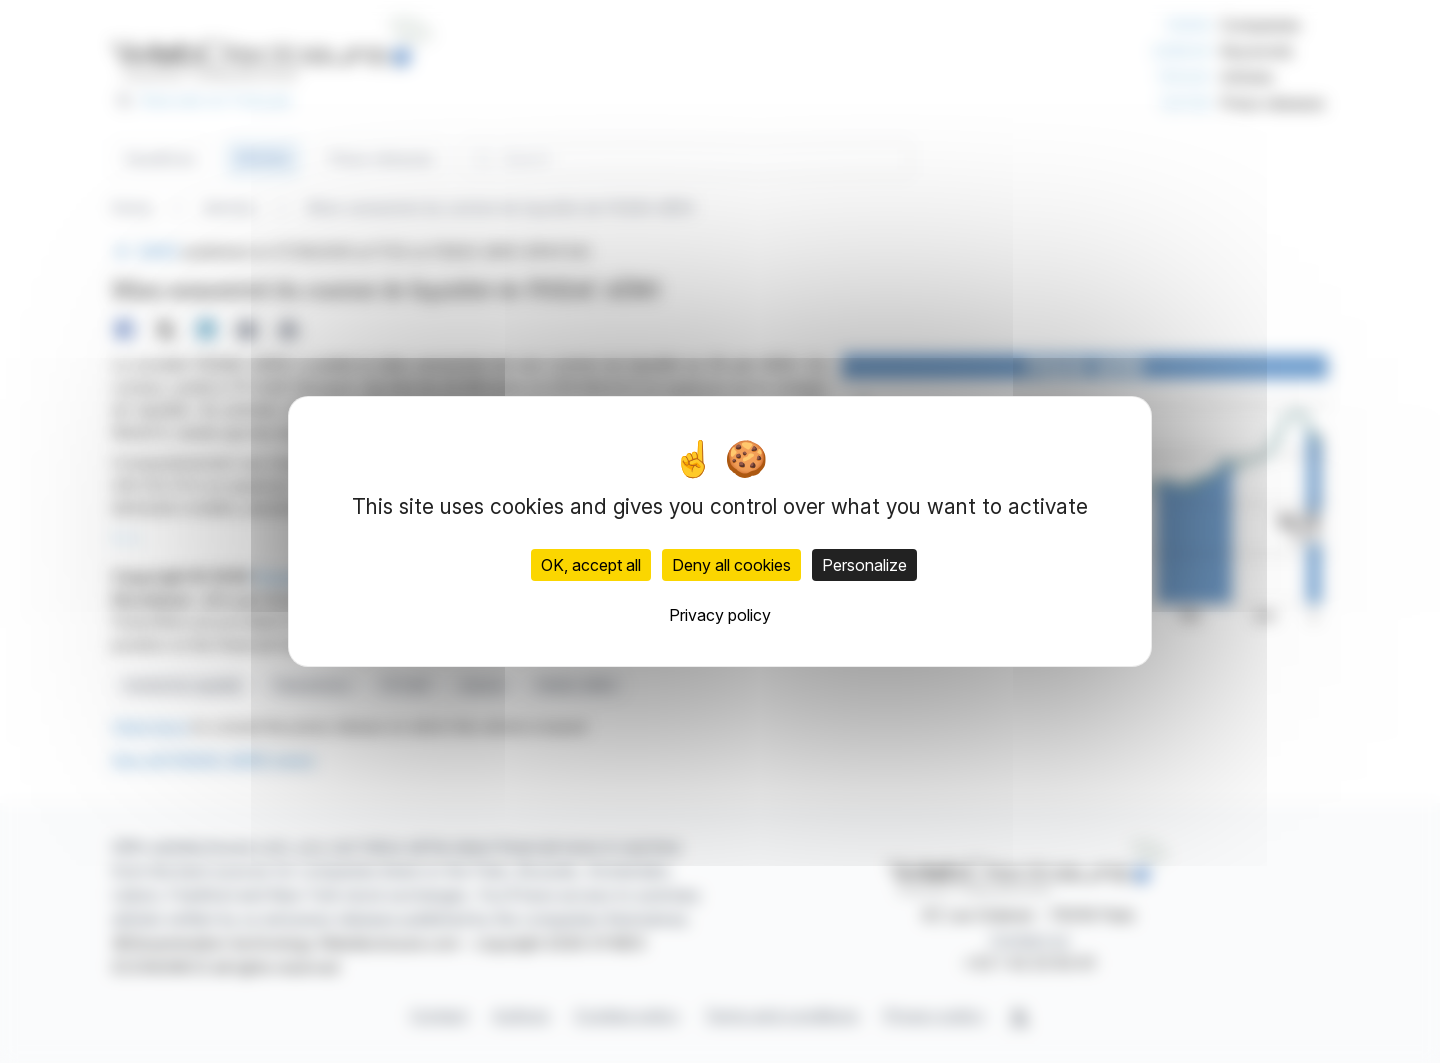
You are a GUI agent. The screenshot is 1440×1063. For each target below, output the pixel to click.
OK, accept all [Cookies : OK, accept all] (591, 565)
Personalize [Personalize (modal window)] (864, 565)
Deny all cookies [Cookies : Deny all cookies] (731, 565)
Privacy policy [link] (720, 615)
